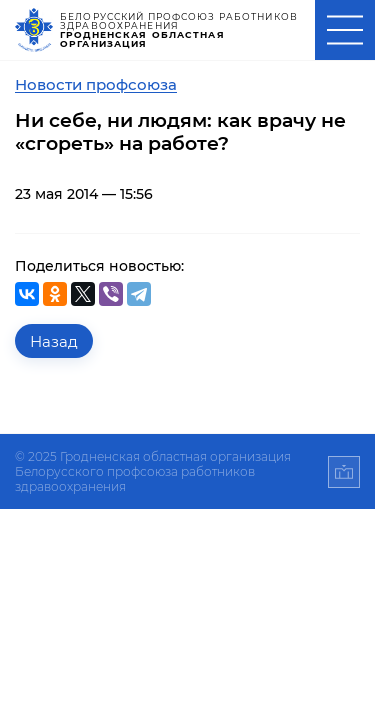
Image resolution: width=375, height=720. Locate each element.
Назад (54, 341)
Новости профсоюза (96, 84)
